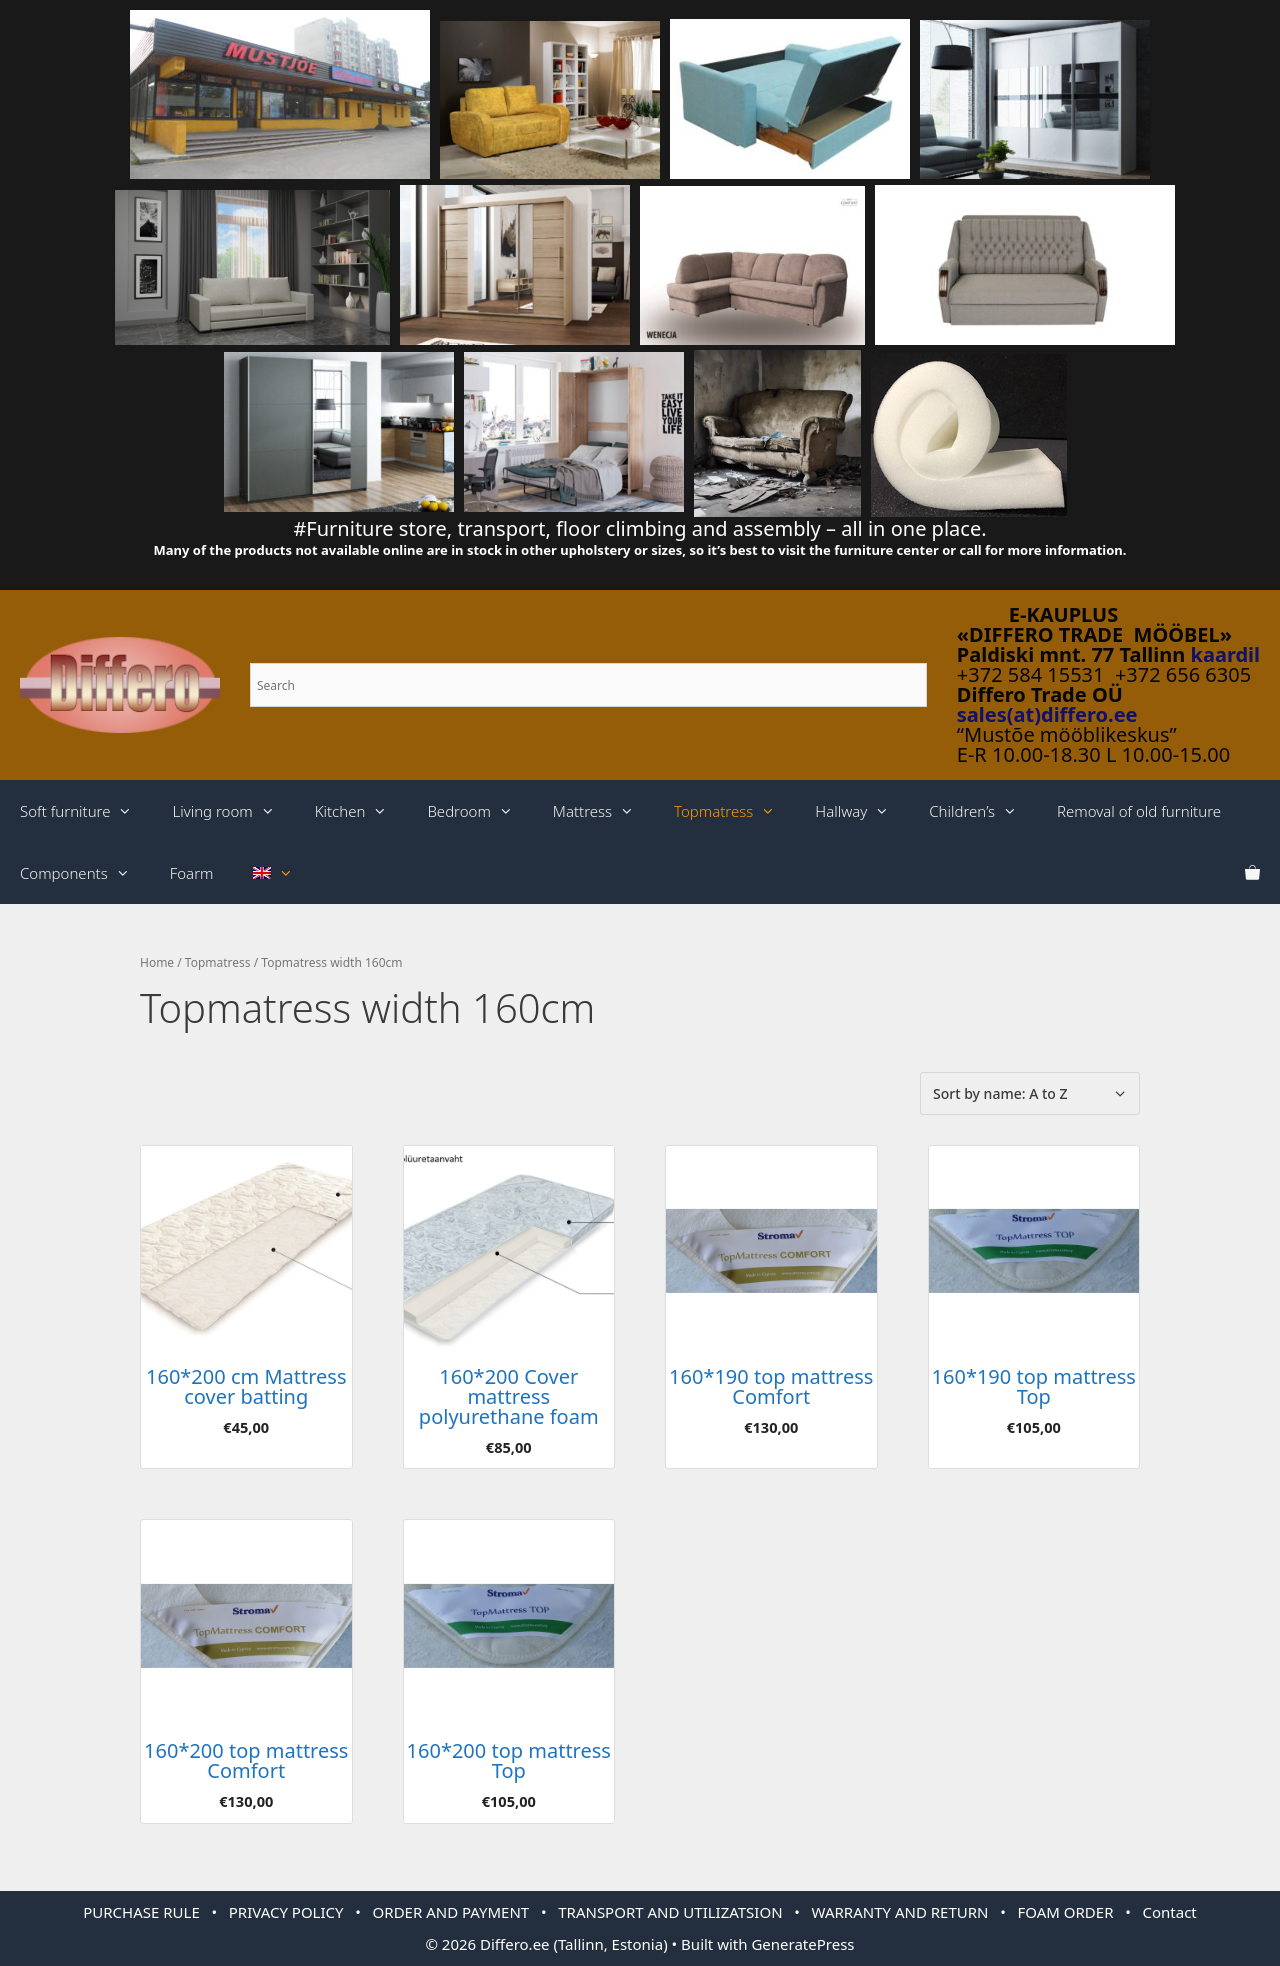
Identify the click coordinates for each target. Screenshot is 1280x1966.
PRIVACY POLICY (286, 1912)
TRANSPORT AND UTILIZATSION (670, 1912)
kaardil (1225, 654)
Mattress (603, 811)
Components (85, 873)
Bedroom (479, 811)
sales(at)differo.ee (1047, 714)
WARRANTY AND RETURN (900, 1912)
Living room (233, 811)
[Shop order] (1030, 1093)
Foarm (192, 873)
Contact (1170, 1912)
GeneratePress (802, 1944)
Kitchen (361, 811)
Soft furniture (86, 811)
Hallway (862, 811)
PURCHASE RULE (141, 1912)
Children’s (983, 811)
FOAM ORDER (1066, 1912)
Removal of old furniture (1139, 811)
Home (157, 962)
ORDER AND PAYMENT (451, 1912)
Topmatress (734, 811)
